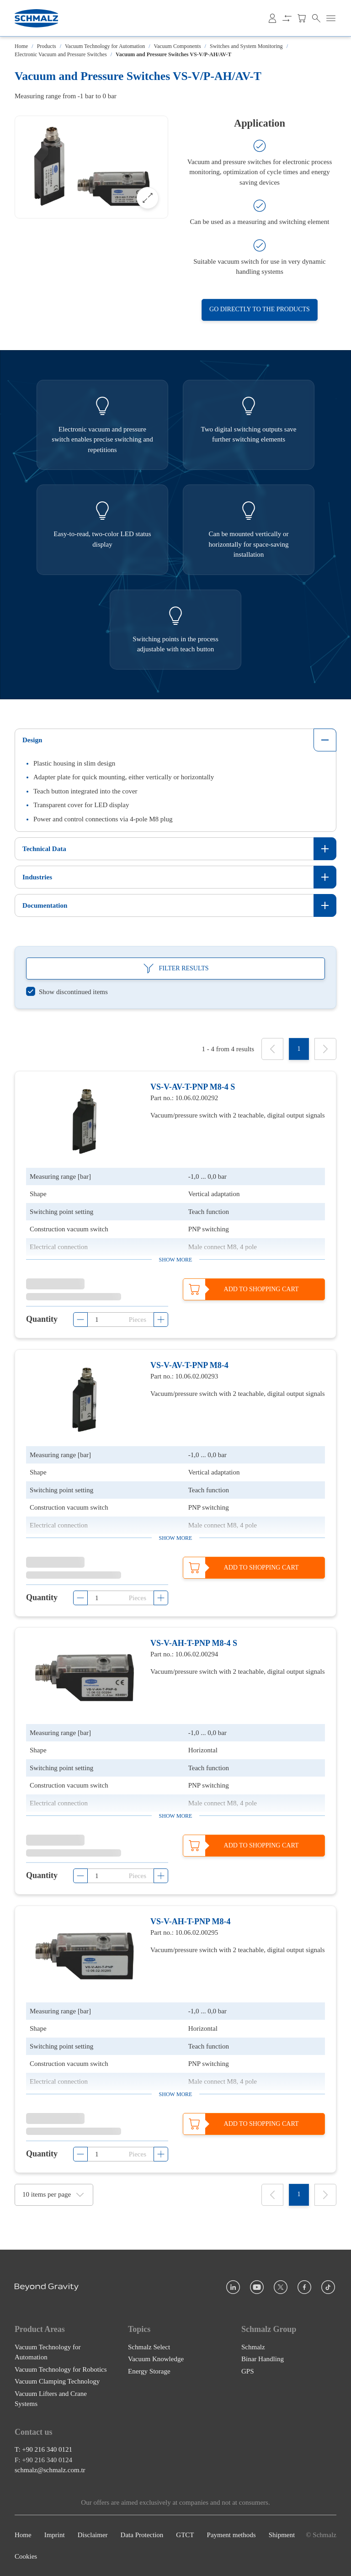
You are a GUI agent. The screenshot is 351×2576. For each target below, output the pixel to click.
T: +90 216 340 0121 (43, 2449)
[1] (299, 1049)
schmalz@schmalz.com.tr (50, 2470)
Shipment (282, 2535)
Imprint (54, 2535)
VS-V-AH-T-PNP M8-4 (190, 1921)
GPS (247, 2370)
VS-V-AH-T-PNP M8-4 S (193, 1643)
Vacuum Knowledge (156, 2359)
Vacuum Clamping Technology (57, 2381)
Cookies (26, 2556)
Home (21, 46)
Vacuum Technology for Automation (105, 46)
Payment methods (231, 2535)
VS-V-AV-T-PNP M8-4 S (192, 1086)
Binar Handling (262, 2359)
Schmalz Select (149, 2346)
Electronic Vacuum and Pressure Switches (61, 54)
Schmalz (253, 2346)
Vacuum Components (177, 46)
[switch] (67, 992)
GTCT (185, 2535)
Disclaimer (93, 2535)
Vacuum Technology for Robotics (61, 2369)
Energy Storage (149, 2370)
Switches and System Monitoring (246, 46)
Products (46, 46)
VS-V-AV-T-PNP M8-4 (189, 1364)
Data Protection (142, 2535)
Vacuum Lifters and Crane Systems (51, 2398)
